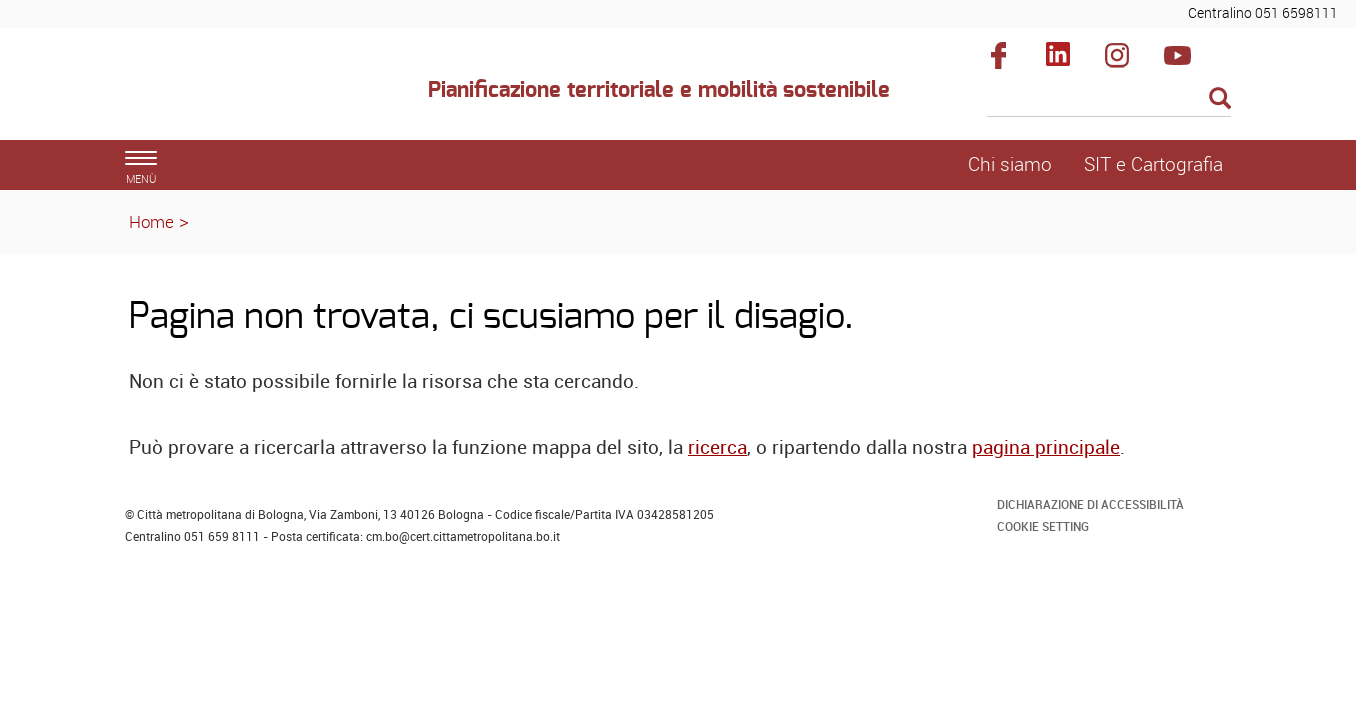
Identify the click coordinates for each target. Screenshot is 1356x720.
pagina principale (1046, 447)
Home (151, 221)
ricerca (717, 447)
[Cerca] (1109, 100)
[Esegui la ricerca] (1220, 99)
